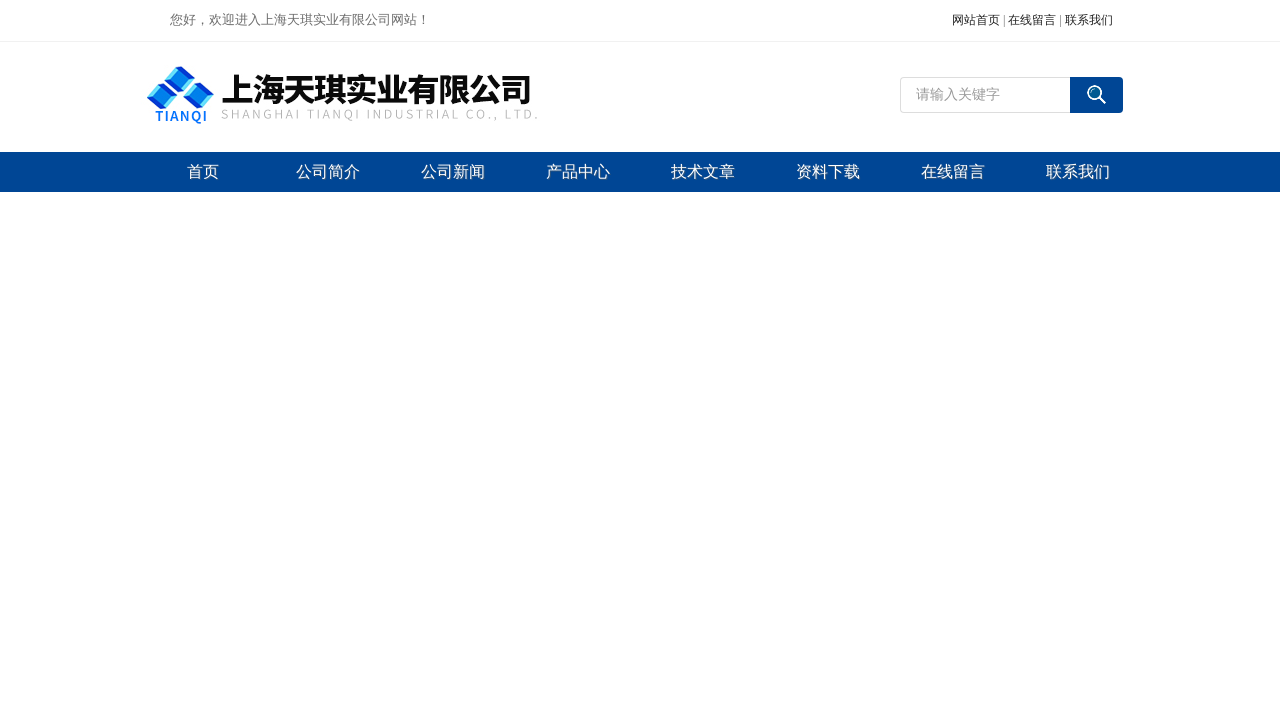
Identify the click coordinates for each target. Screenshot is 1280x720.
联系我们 (1089, 20)
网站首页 (976, 20)
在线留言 (1032, 20)
